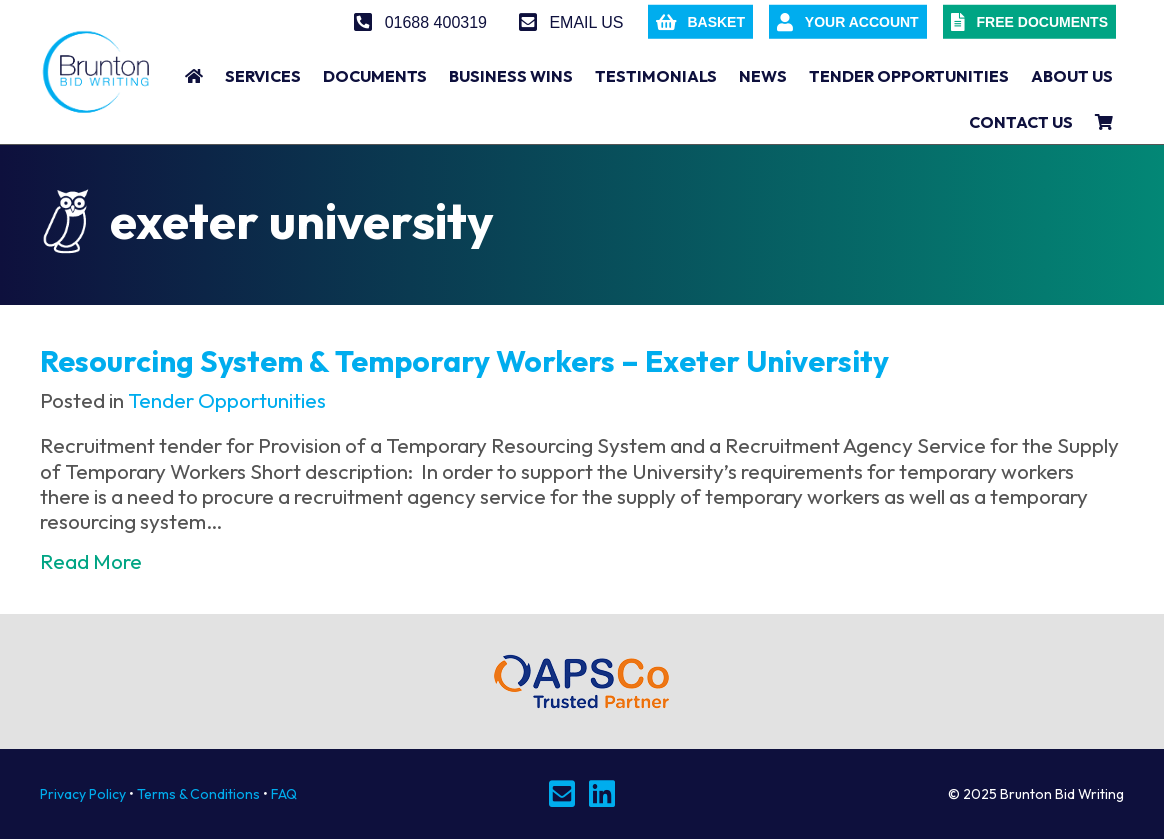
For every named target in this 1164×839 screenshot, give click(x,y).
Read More (91, 561)
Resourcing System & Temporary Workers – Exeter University (464, 361)
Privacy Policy (83, 794)
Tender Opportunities (227, 400)
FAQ (284, 794)
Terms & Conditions (198, 794)
